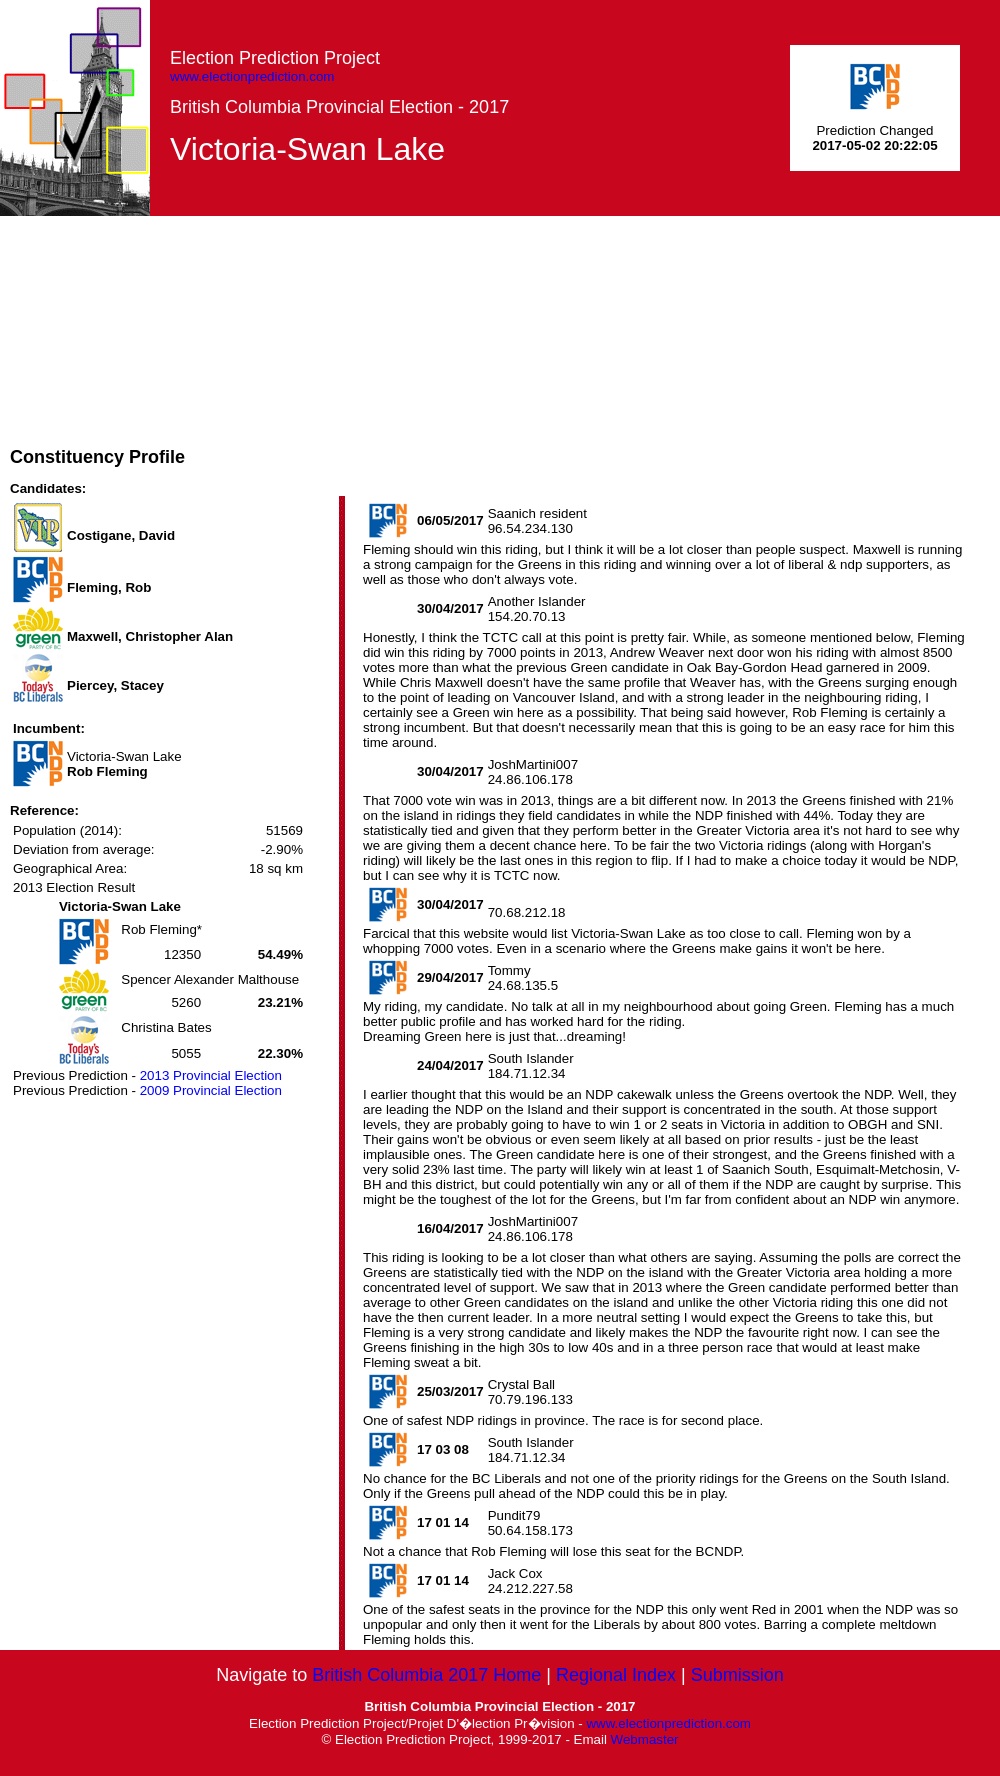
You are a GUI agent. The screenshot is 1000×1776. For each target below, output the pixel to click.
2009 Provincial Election (211, 1090)
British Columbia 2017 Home (426, 1675)
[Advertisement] (464, 356)
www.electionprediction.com (252, 76)
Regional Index (616, 1675)
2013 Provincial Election (211, 1075)
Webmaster (645, 1739)
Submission (737, 1675)
